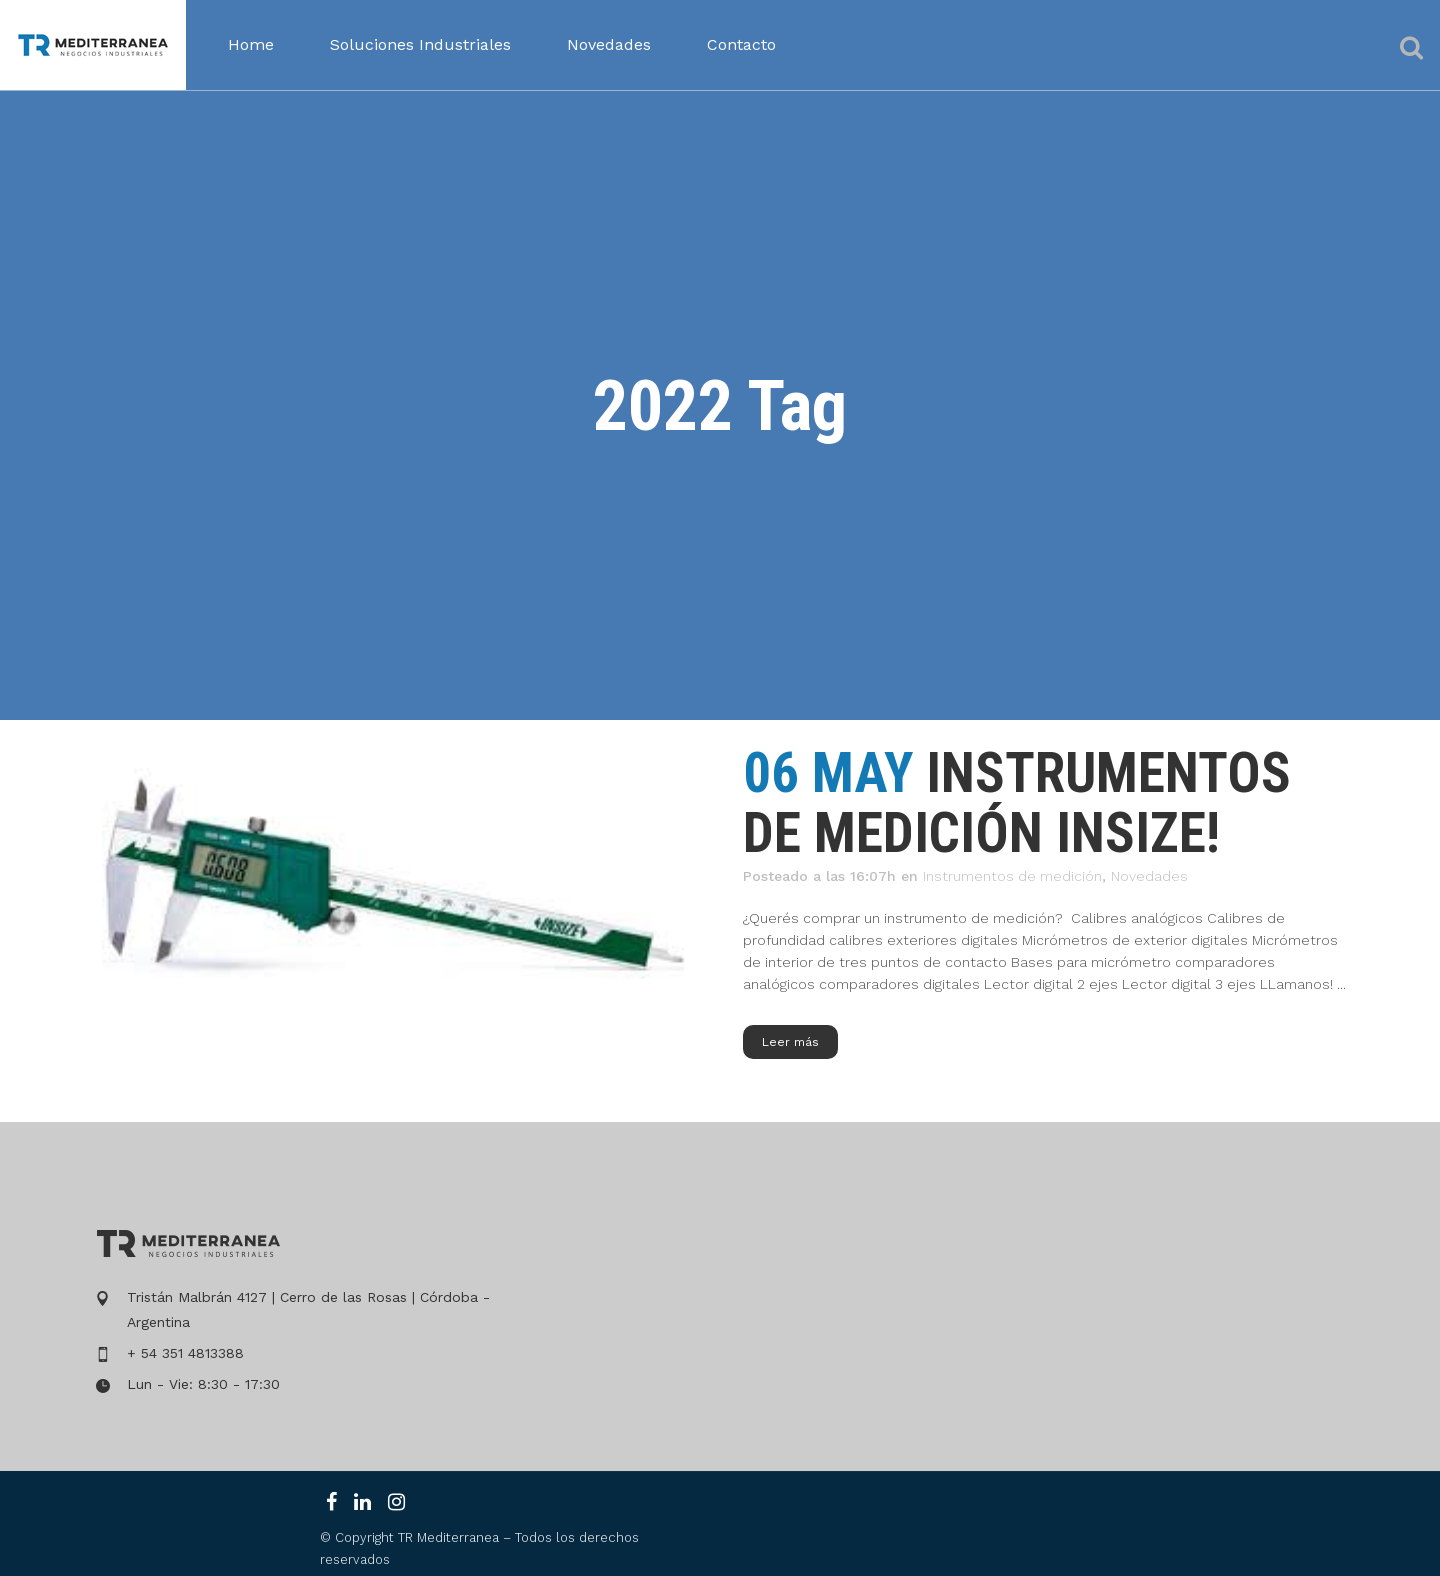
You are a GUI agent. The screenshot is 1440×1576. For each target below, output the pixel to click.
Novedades (1149, 876)
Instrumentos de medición (1012, 876)
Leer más (790, 1042)
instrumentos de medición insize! (1017, 803)
